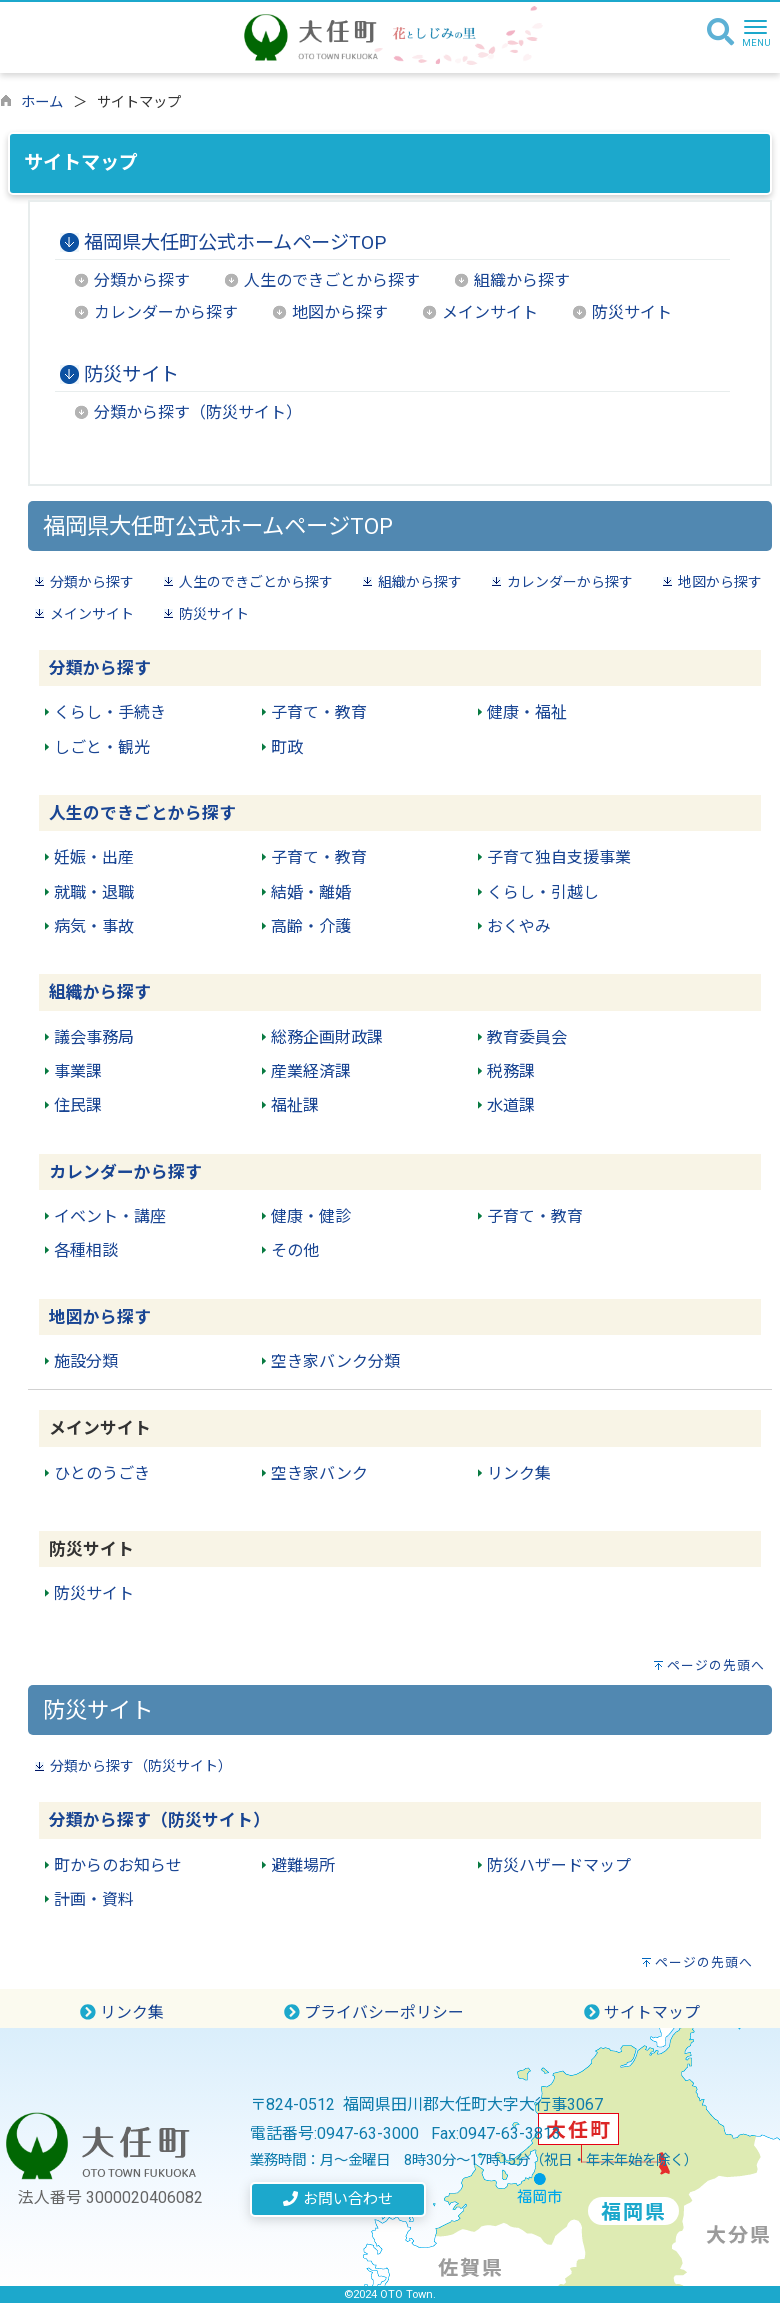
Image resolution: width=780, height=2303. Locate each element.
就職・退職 (94, 892)
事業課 (78, 1071)
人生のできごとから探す (332, 280)
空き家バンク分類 (335, 1361)
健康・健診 (311, 1216)
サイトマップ (642, 2012)
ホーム (42, 102)
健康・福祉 (527, 712)
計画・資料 (94, 1899)
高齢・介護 (311, 926)
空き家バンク (319, 1473)
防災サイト (632, 312)
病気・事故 (94, 926)
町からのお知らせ (118, 1865)
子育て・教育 (319, 712)
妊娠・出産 (94, 857)
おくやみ (519, 926)
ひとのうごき (102, 1473)
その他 (295, 1250)
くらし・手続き (110, 712)
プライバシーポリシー (374, 2012)
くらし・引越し (543, 892)
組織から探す (522, 280)
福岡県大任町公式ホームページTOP (235, 242)
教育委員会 (527, 1037)
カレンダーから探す (166, 312)
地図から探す (340, 312)
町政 (287, 747)
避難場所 (303, 1865)
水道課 (511, 1105)
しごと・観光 (102, 747)
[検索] (720, 33)
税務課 (511, 1071)
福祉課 (295, 1105)
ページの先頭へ (716, 1665)
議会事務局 (94, 1037)
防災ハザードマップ (559, 1865)
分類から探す (142, 280)
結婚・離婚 (311, 892)
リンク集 (519, 1473)
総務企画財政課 (327, 1037)
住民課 (78, 1105)
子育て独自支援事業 (559, 857)
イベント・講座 (110, 1216)
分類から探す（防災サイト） (198, 412)
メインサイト (490, 312)
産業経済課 (311, 1071)
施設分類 (86, 1361)
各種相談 (86, 1250)
